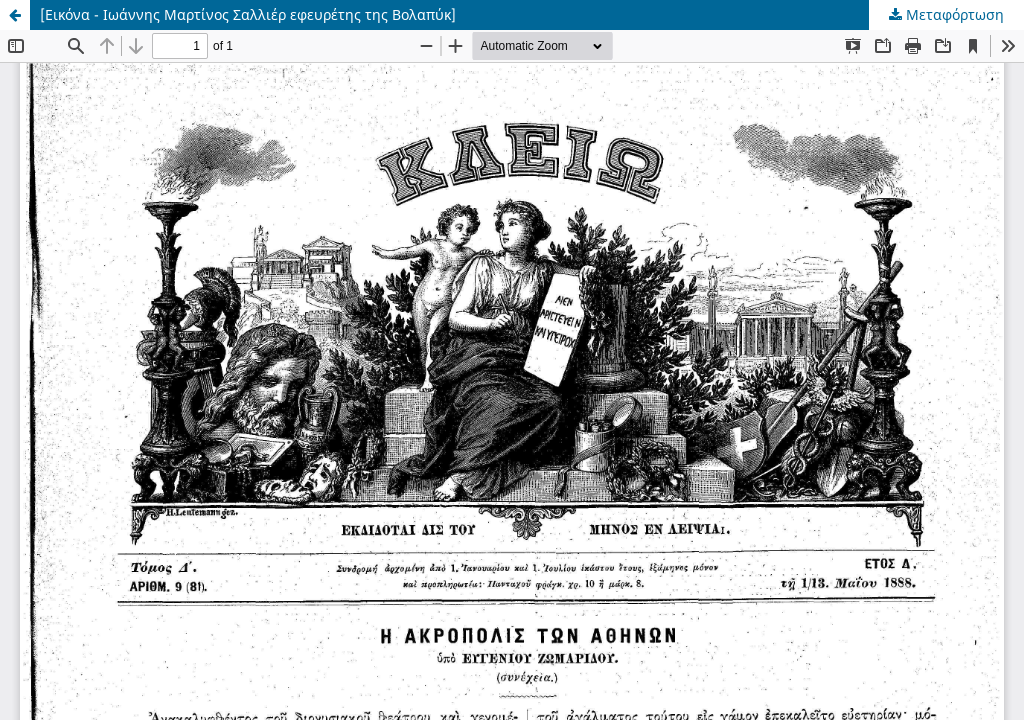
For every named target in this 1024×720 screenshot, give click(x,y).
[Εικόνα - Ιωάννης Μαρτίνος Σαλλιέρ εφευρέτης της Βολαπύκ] (248, 14)
